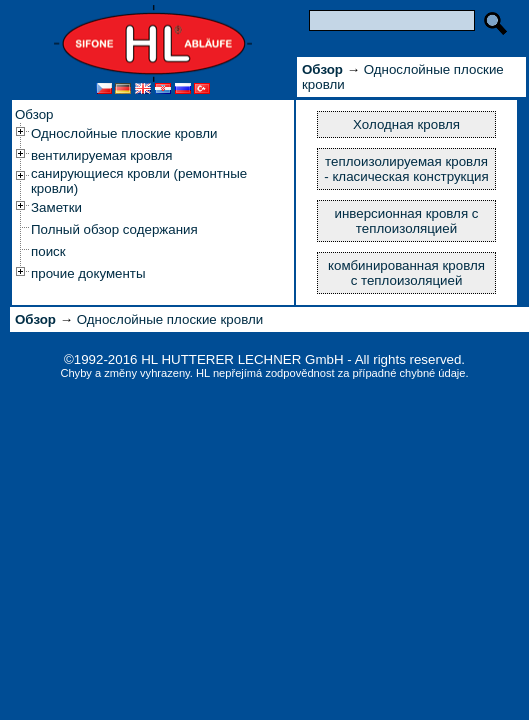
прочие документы (88, 273)
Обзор (34, 114)
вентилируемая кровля (102, 155)
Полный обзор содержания (114, 229)
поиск (48, 251)
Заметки (56, 207)
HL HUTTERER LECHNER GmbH (242, 359)
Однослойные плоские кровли (124, 133)
